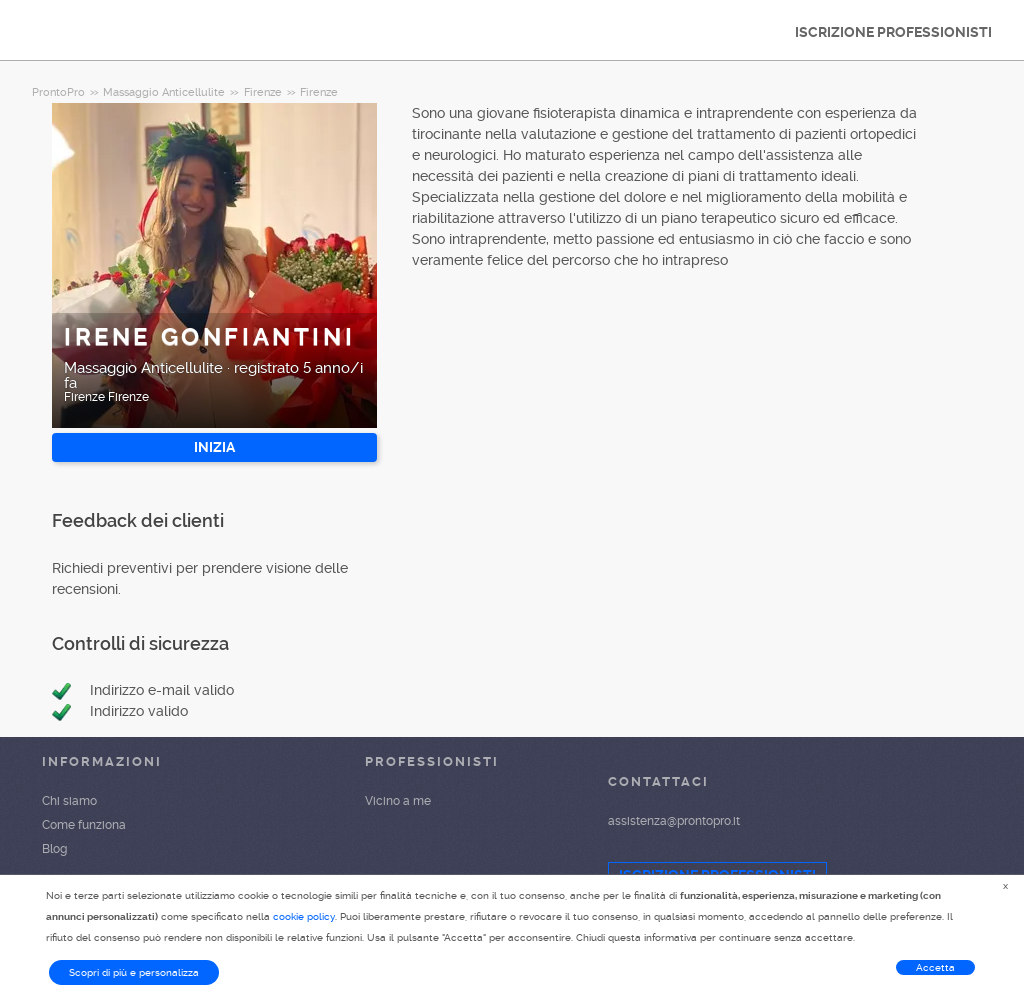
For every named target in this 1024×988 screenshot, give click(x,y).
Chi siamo (69, 801)
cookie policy (304, 916)
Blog (54, 849)
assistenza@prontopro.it (674, 821)
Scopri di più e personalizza (134, 972)
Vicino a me (398, 801)
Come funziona (84, 825)
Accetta (935, 967)
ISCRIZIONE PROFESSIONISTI (893, 32)
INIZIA (214, 447)
